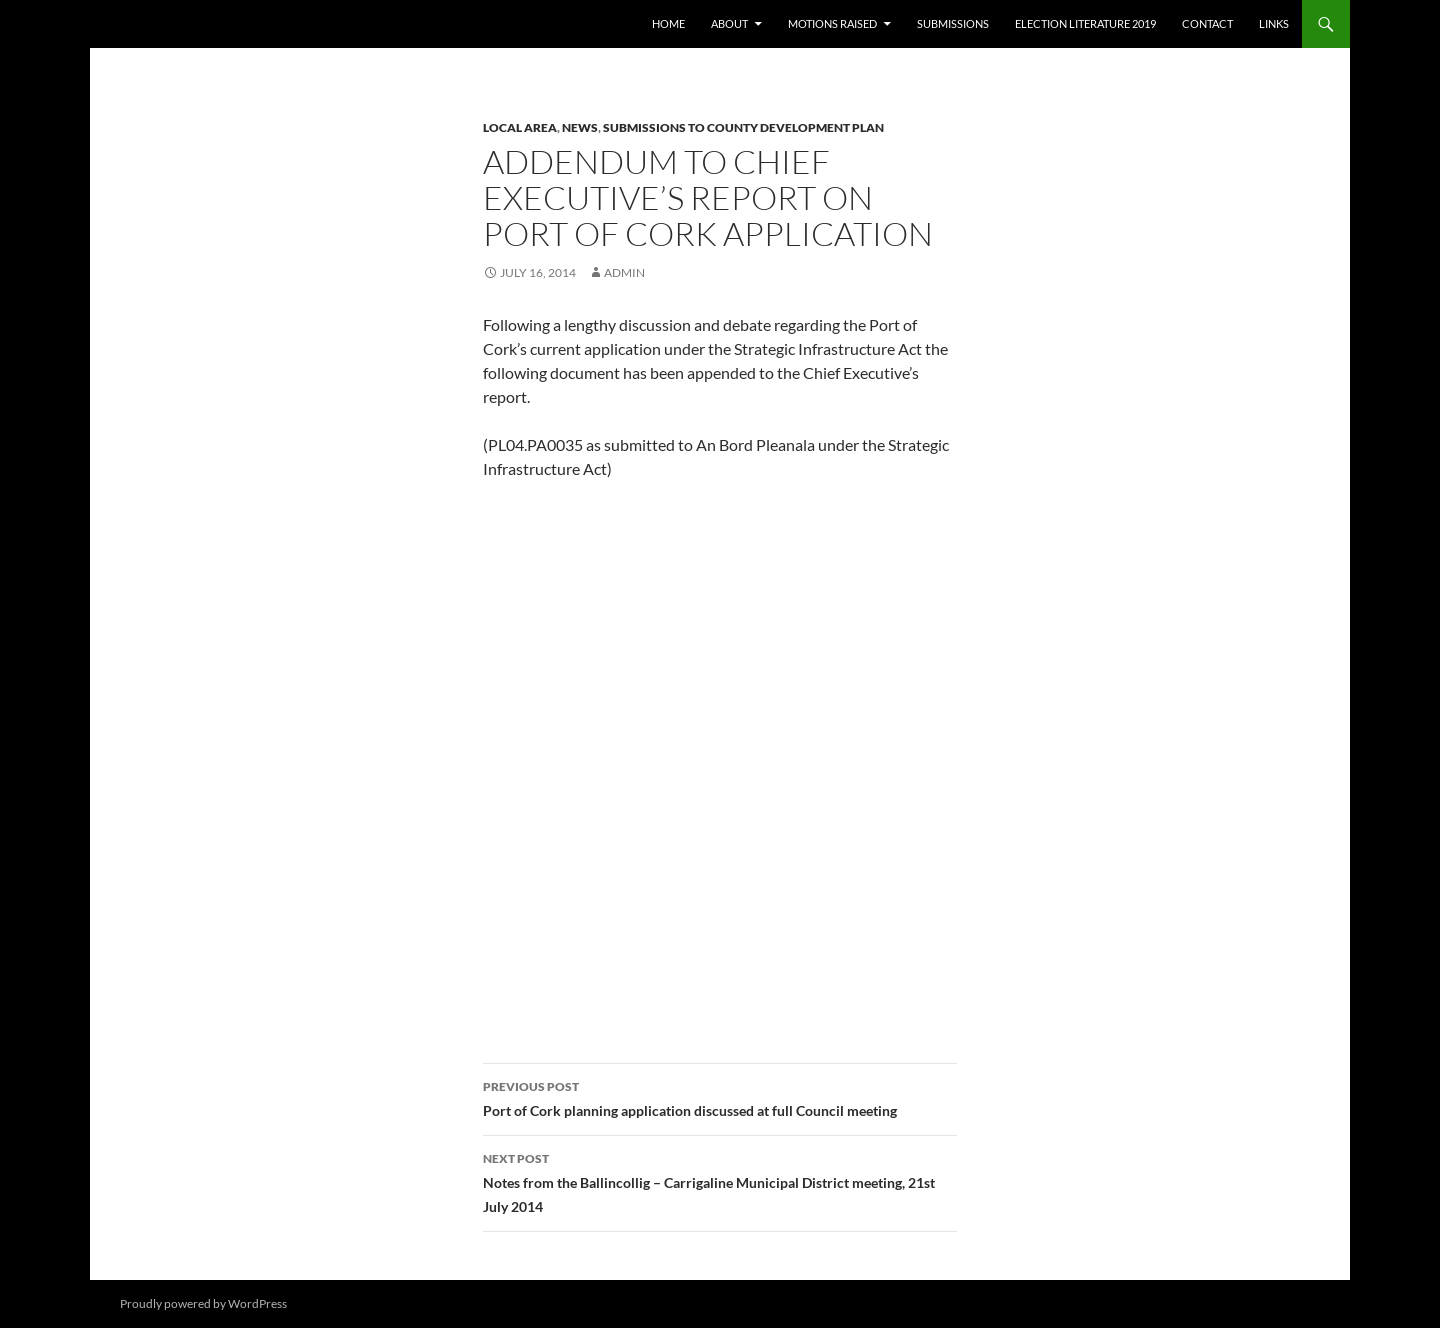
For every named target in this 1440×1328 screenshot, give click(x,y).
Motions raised (832, 23)
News (580, 127)
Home (668, 23)
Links (1274, 23)
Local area (520, 127)
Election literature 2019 (1085, 23)
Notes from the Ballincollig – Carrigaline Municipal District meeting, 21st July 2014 (720, 1181)
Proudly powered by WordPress (203, 1303)
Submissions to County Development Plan (743, 127)
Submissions (953, 23)
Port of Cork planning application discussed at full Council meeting (720, 1097)
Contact (1207, 23)
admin (624, 272)
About (729, 23)
